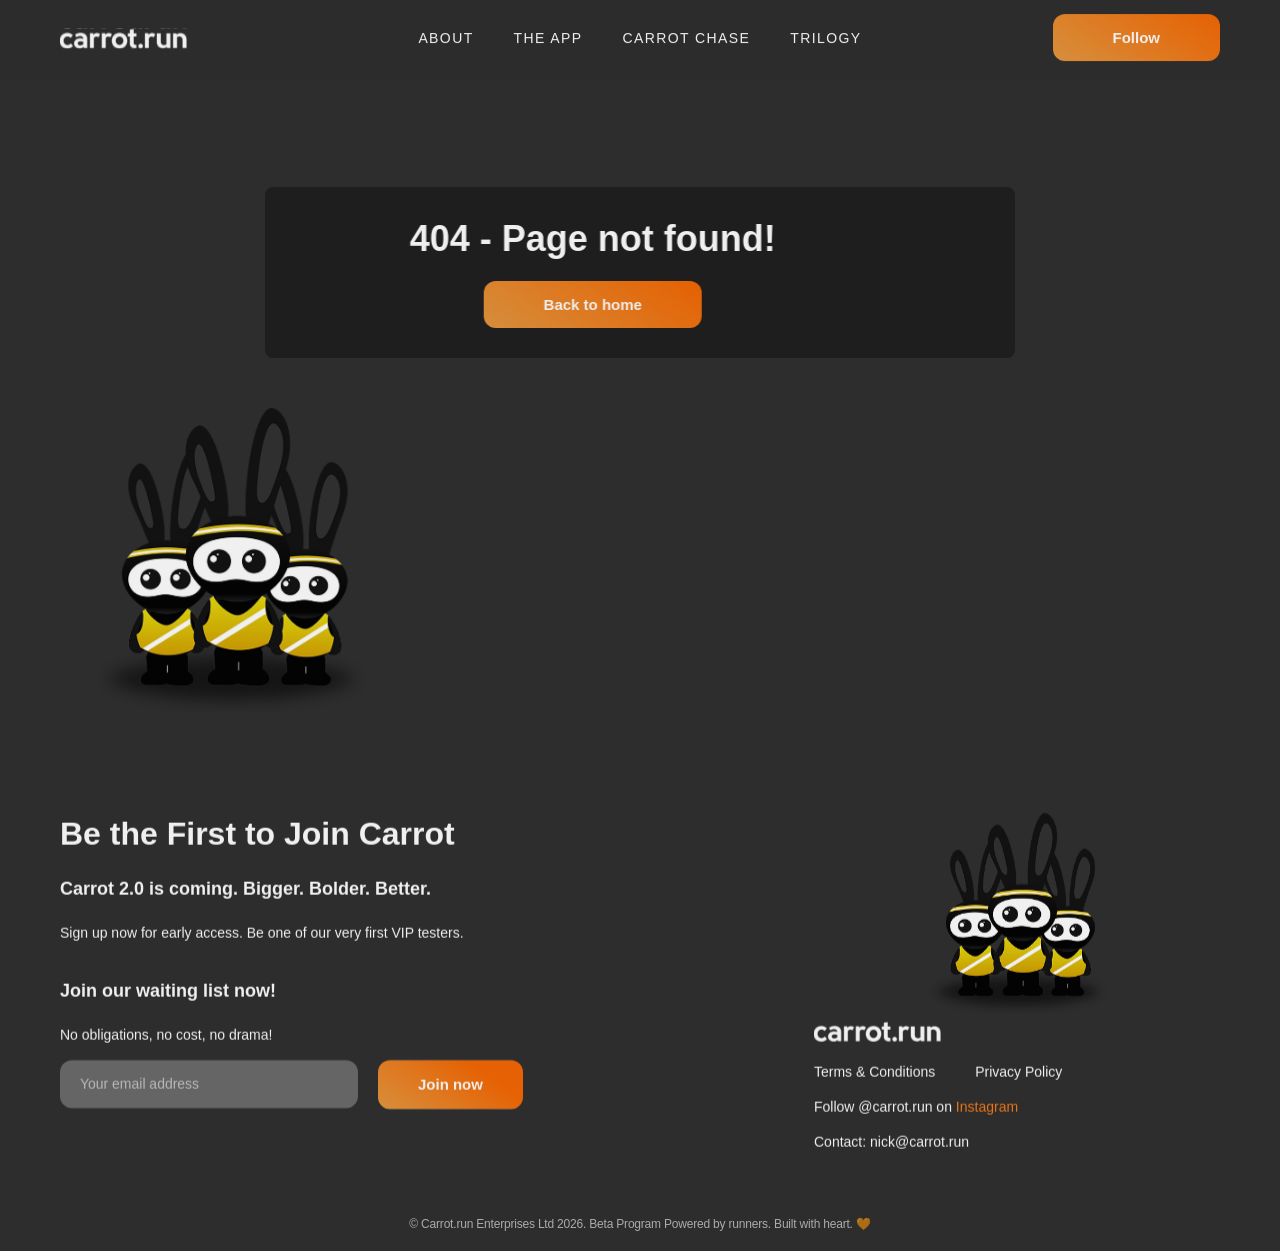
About (445, 29)
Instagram (987, 1156)
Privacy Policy (1018, 1121)
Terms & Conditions (874, 1121)
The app (548, 29)
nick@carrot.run (919, 1191)
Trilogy (825, 29)
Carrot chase (687, 29)
